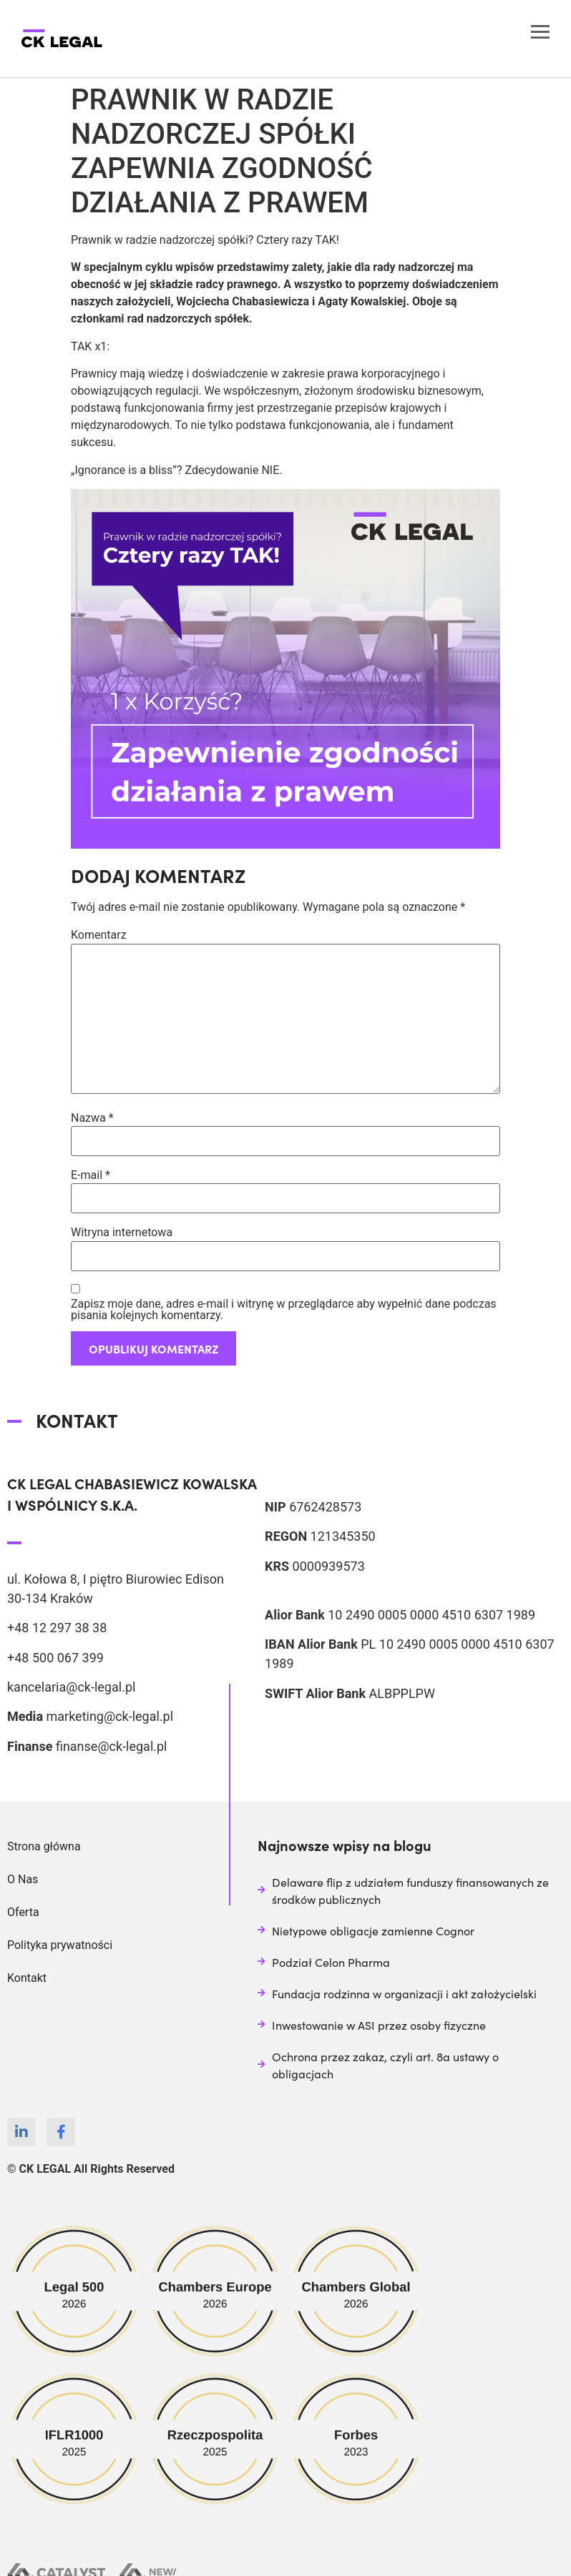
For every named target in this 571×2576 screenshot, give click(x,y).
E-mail (90, 1175)
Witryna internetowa (121, 1232)
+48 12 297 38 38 (57, 1627)
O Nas (22, 1879)
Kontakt (27, 1978)
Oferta (23, 1912)
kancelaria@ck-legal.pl (71, 1686)
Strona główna (44, 1846)
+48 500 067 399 (55, 1657)
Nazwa (92, 1118)
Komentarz (99, 935)
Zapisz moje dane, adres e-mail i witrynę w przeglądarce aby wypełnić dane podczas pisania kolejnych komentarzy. (284, 1309)
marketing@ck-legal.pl (109, 1716)
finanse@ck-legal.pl (111, 1746)
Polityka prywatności (59, 1945)
